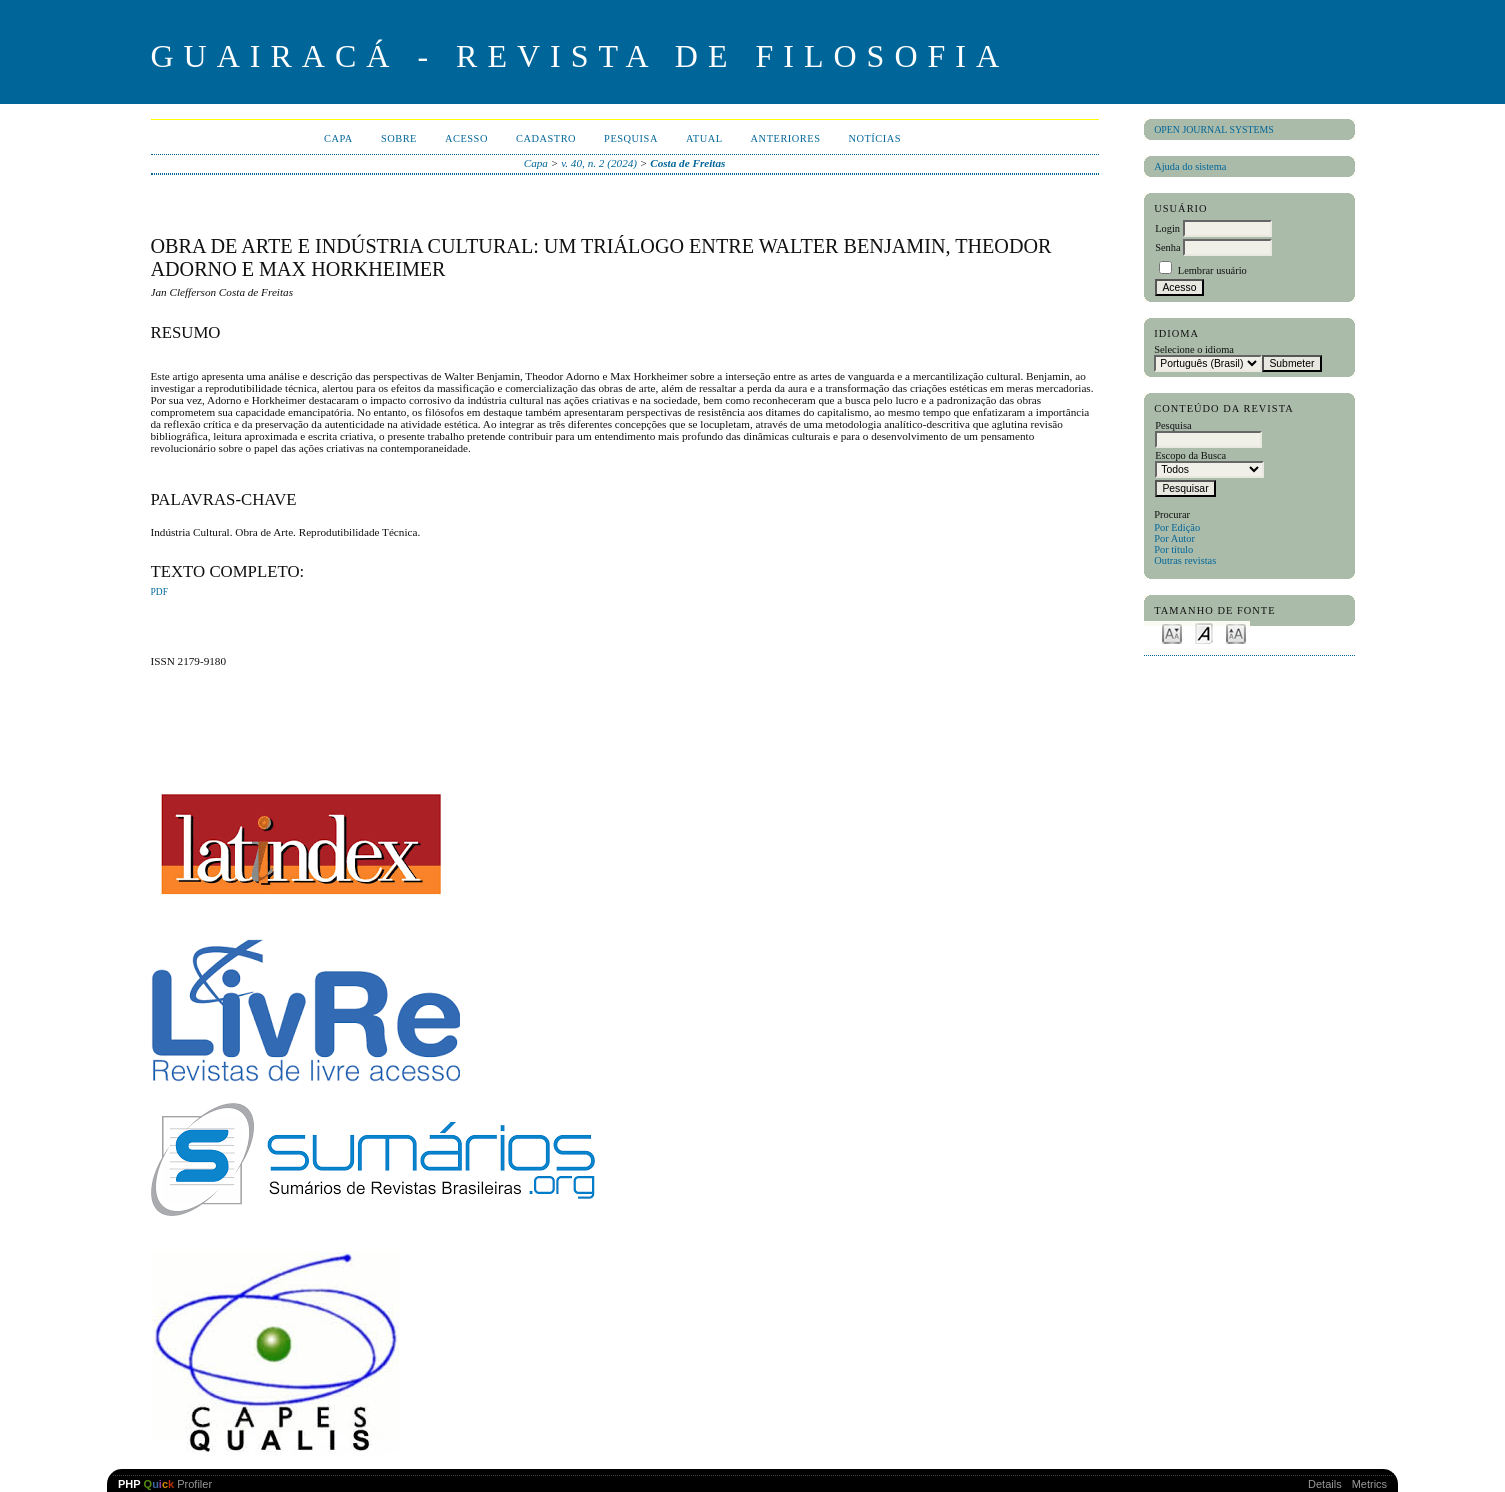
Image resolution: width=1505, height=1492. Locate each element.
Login (1167, 228)
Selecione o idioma (1194, 349)
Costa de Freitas (687, 163)
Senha (1167, 247)
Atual (704, 138)
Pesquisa (631, 138)
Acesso (466, 138)
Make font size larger (1236, 632)
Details (1325, 1484)
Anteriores (786, 138)
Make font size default (1204, 632)
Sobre (399, 138)
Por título (1173, 549)
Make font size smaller (1172, 632)
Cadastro (546, 138)
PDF (159, 592)
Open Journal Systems (1214, 129)
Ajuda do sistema (1190, 166)
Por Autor (1174, 538)
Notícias (874, 138)
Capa (338, 138)
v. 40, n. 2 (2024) (599, 163)
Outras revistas (1185, 560)
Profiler (165, 1484)
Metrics (1369, 1484)
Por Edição (1177, 527)
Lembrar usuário (1212, 270)
